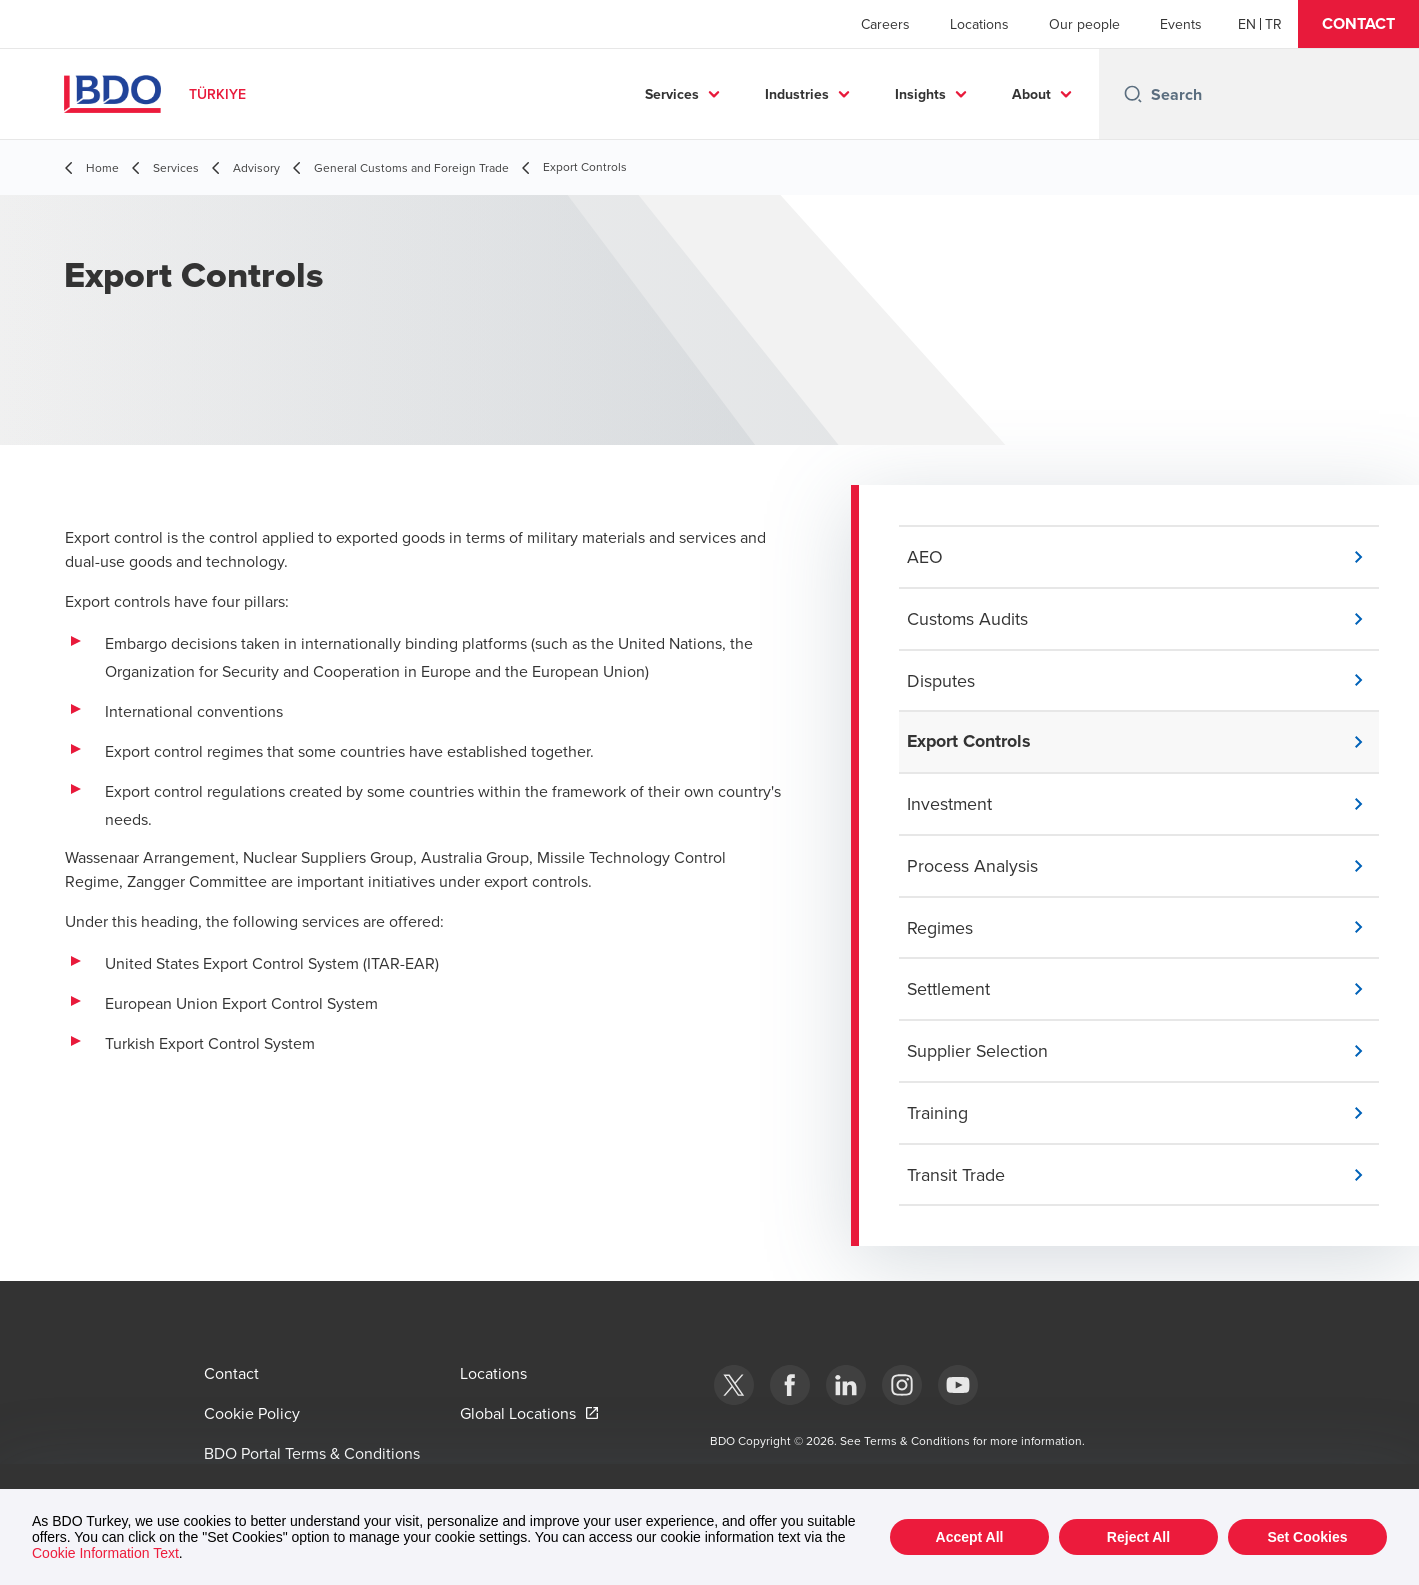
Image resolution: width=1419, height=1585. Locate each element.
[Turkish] (1273, 24)
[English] (1247, 24)
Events (1181, 24)
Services (672, 94)
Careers (885, 24)
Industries (797, 94)
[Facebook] (790, 1385)
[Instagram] (902, 1385)
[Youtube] (958, 1385)
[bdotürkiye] (734, 1385)
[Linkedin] (846, 1385)
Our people (1084, 24)
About (1031, 94)
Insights (920, 94)
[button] (1358, 24)
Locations (979, 24)
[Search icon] (1133, 94)
